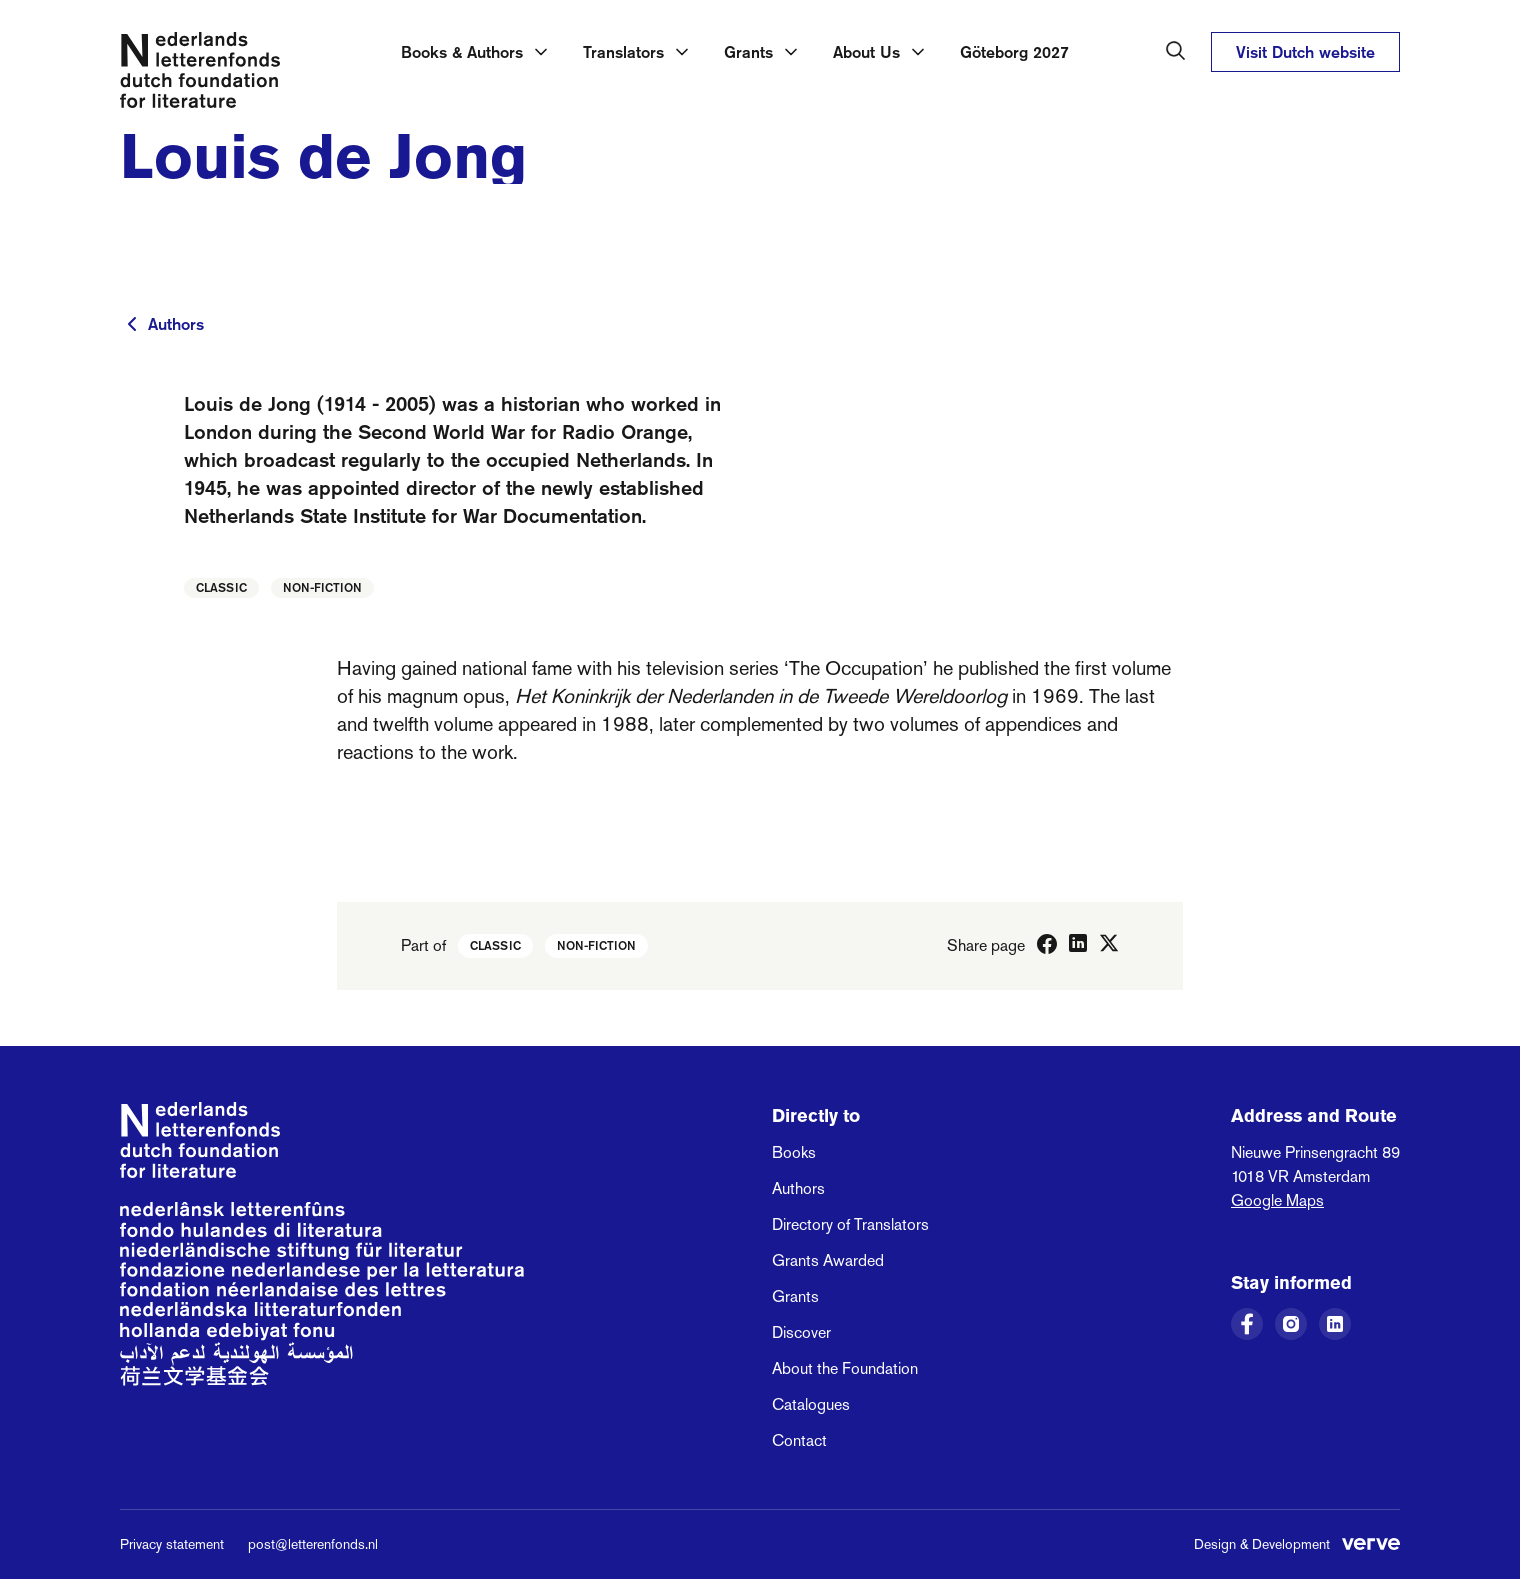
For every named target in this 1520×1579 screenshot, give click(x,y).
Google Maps (1277, 1200)
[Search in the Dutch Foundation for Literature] (1176, 51)
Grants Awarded (828, 1260)
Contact (799, 1440)
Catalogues (811, 1404)
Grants (795, 1296)
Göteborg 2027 (1014, 52)
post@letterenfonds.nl (313, 1544)
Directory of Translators (850, 1224)
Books (794, 1152)
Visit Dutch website (1305, 52)
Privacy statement (172, 1544)
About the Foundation (845, 1368)
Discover (801, 1332)
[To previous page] (132, 324)
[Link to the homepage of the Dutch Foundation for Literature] (200, 74)
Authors (176, 324)
